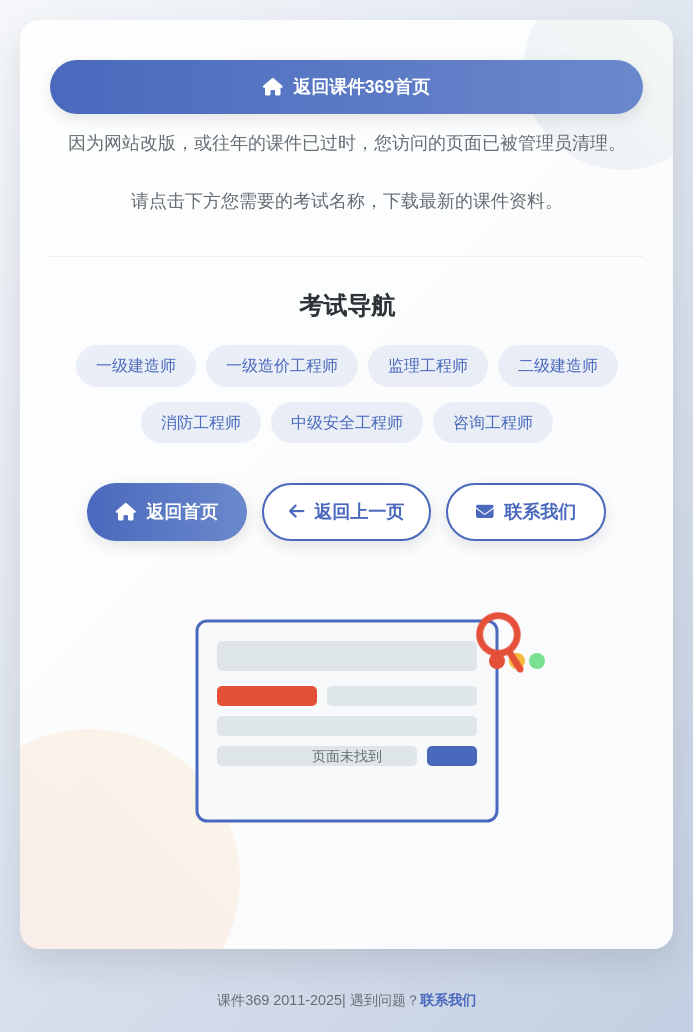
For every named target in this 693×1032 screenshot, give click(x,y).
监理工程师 (428, 365)
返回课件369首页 (346, 87)
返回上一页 (346, 512)
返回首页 (167, 512)
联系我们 (526, 512)
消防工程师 (201, 422)
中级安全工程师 (347, 422)
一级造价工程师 (282, 365)
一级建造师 (136, 365)
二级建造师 (558, 365)
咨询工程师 (493, 422)
